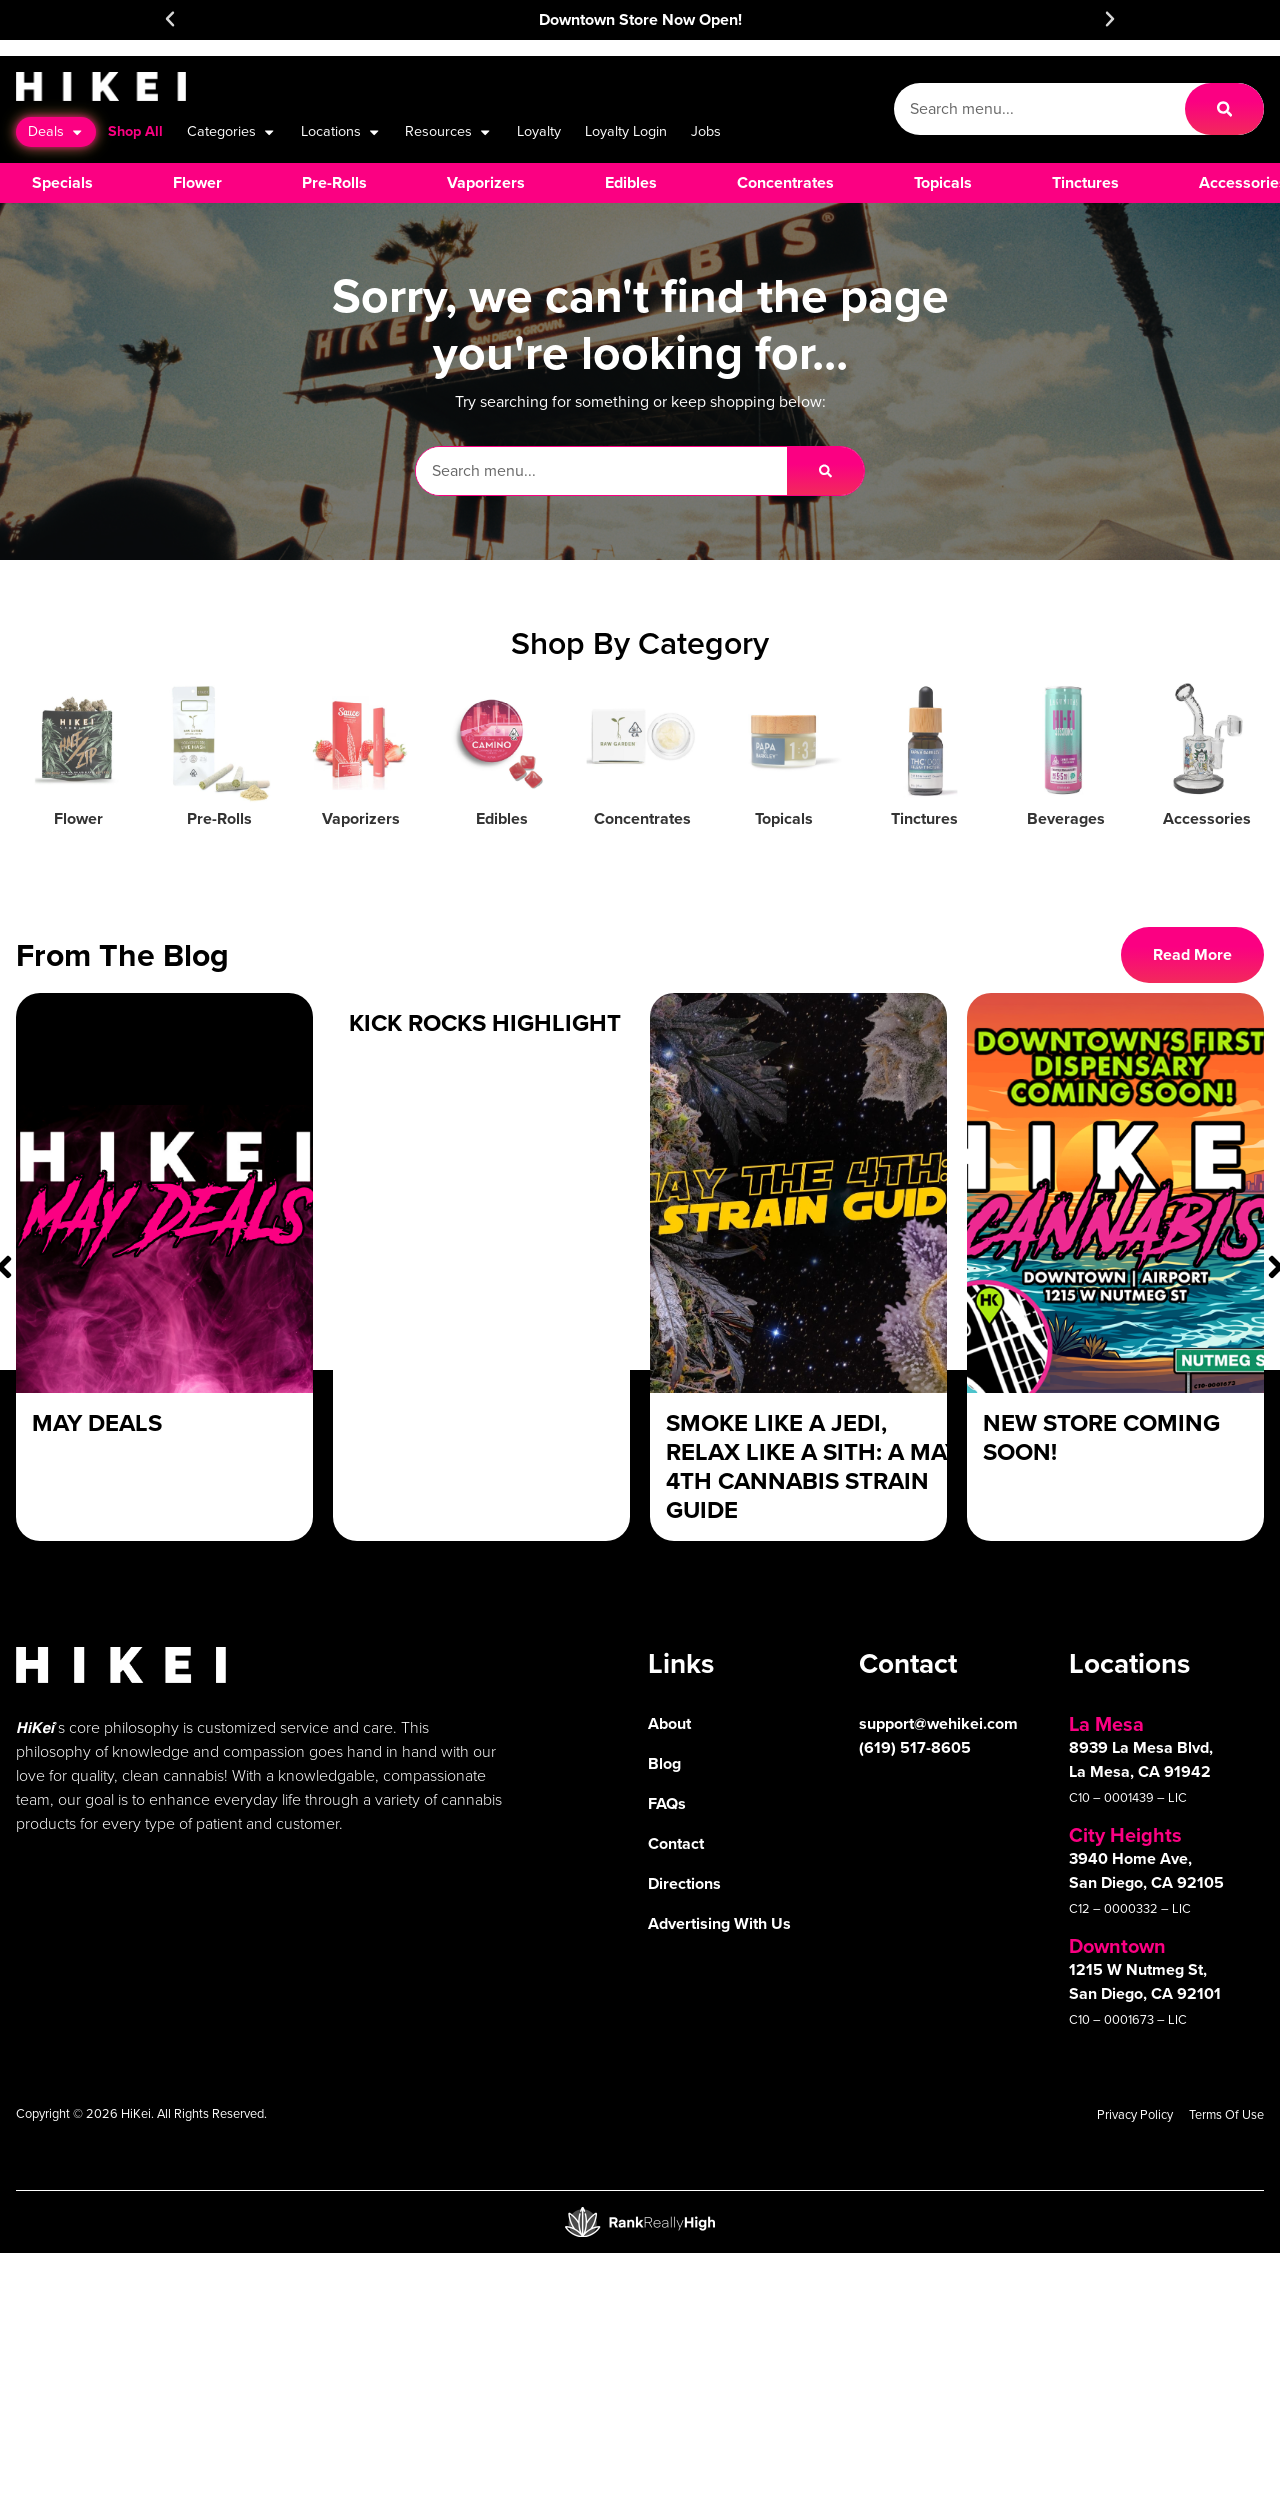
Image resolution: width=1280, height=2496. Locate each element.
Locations (341, 132)
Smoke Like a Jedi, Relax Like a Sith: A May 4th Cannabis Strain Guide (813, 1466)
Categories (231, 132)
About (669, 1723)
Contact (676, 1843)
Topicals (784, 818)
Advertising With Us (719, 1923)
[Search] (1224, 109)
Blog (664, 1763)
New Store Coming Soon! (1101, 1437)
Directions (684, 1883)
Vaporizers (361, 818)
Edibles (502, 818)
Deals (56, 132)
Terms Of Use (1226, 2114)
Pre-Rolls (219, 818)
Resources (448, 132)
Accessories (1207, 818)
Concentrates (642, 818)
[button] (170, 19)
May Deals (97, 1423)
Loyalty (539, 131)
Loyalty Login (626, 131)
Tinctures (924, 818)
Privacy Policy (1135, 2114)
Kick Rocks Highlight (485, 1023)
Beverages (1066, 818)
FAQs (667, 1803)
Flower (78, 818)
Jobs (706, 131)
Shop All (135, 131)
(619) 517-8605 (915, 1747)
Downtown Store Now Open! (640, 19)
